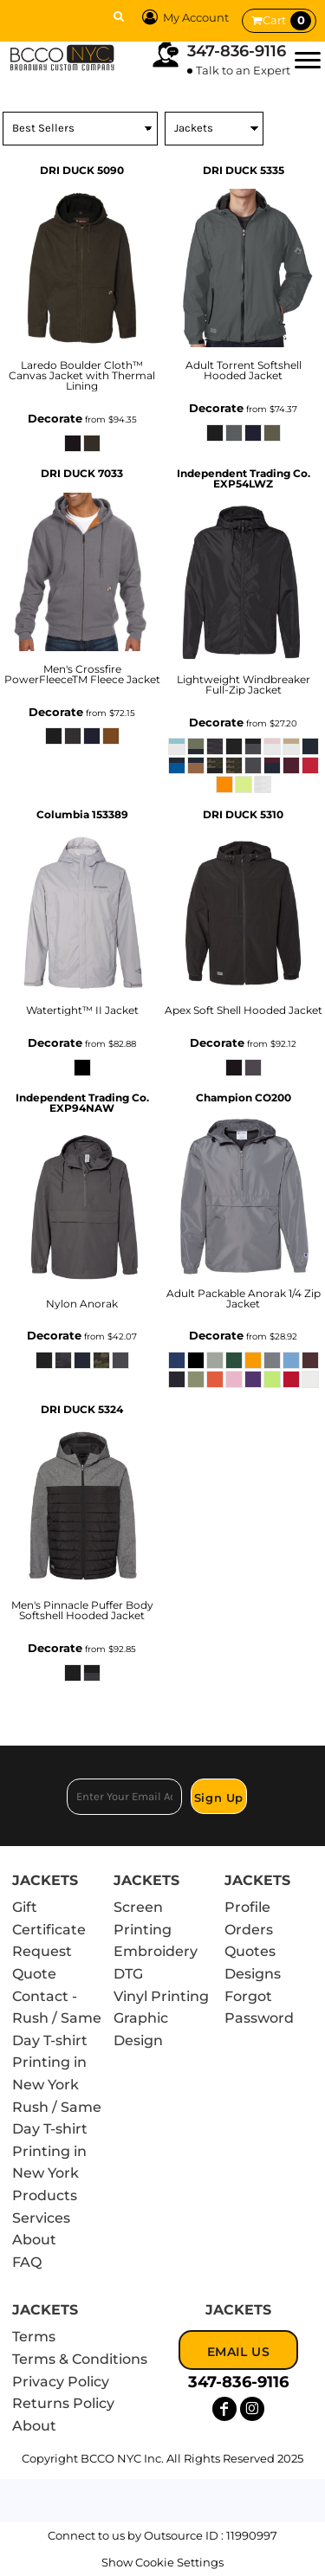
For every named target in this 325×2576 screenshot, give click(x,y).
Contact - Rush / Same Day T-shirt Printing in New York (56, 2040)
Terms (33, 2336)
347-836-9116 (236, 51)
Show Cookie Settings (162, 2562)
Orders (248, 1929)
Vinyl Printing (161, 1996)
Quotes (250, 1951)
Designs (252, 1974)
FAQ (27, 2262)
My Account (183, 17)
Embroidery (156, 1951)
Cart (287, 20)
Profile (247, 1907)
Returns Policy (63, 2403)
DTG (128, 1974)
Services (41, 2218)
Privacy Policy (60, 2381)
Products (44, 2195)
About (34, 2239)
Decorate (55, 418)
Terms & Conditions (79, 2359)
